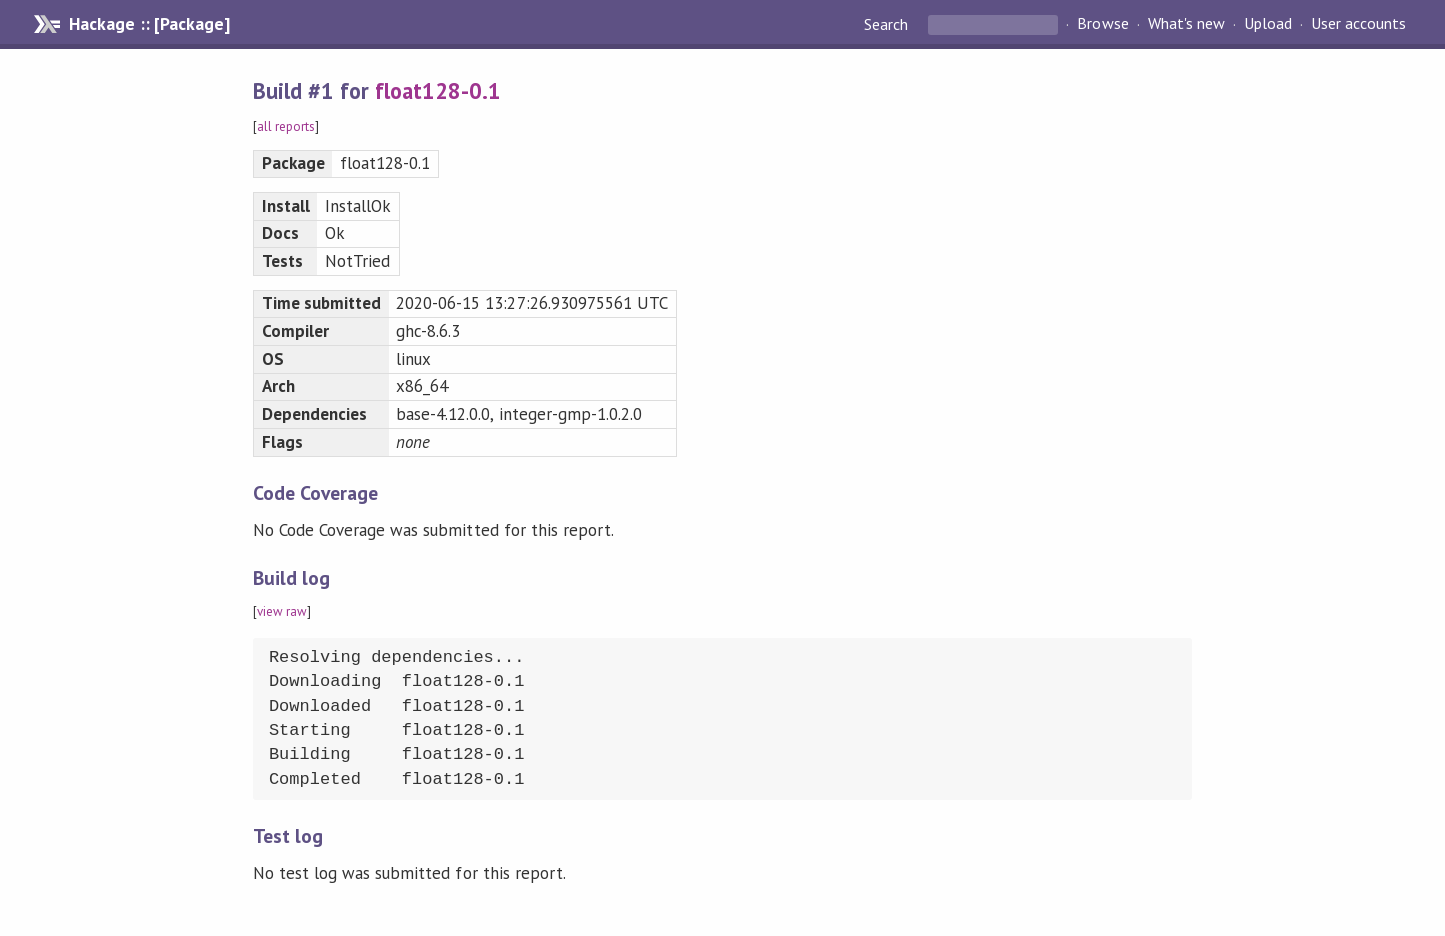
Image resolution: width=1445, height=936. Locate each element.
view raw (282, 611)
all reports (286, 126)
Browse (1102, 24)
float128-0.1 (438, 90)
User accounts (1358, 24)
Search (888, 24)
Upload (1268, 24)
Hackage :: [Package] (149, 24)
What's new (1186, 24)
